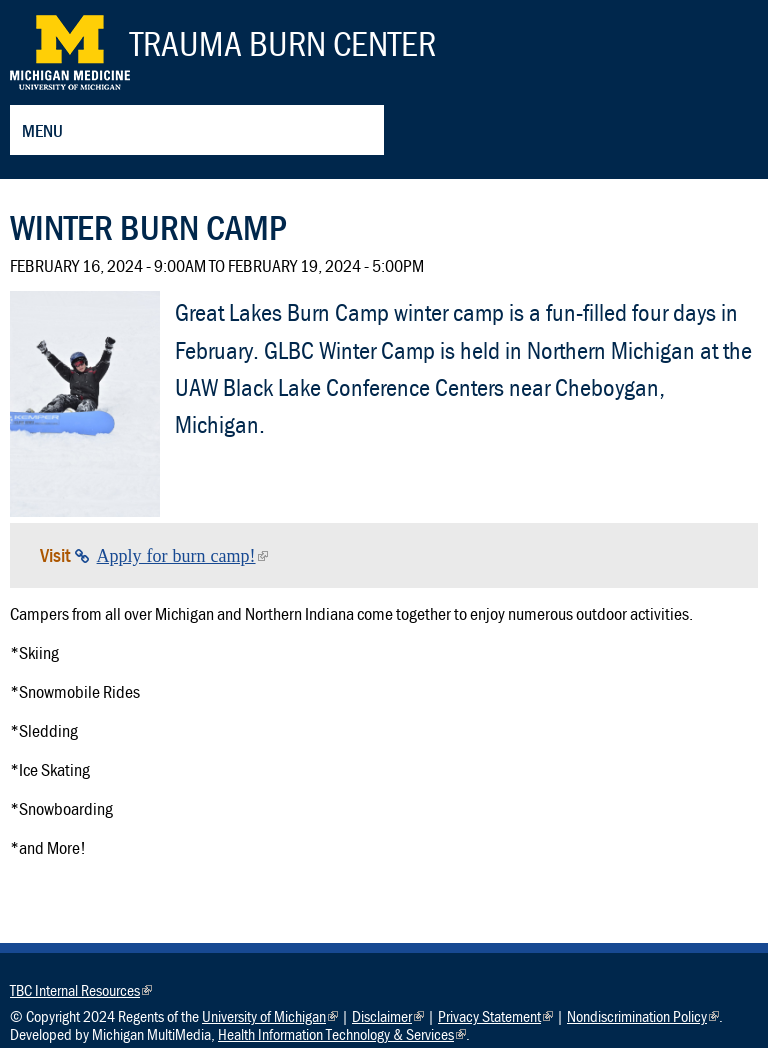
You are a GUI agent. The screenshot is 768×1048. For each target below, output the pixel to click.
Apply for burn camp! (182, 556)
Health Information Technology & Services (342, 1034)
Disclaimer (388, 1016)
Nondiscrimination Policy (643, 1016)
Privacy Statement (495, 1016)
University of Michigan (270, 1016)
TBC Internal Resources (81, 990)
